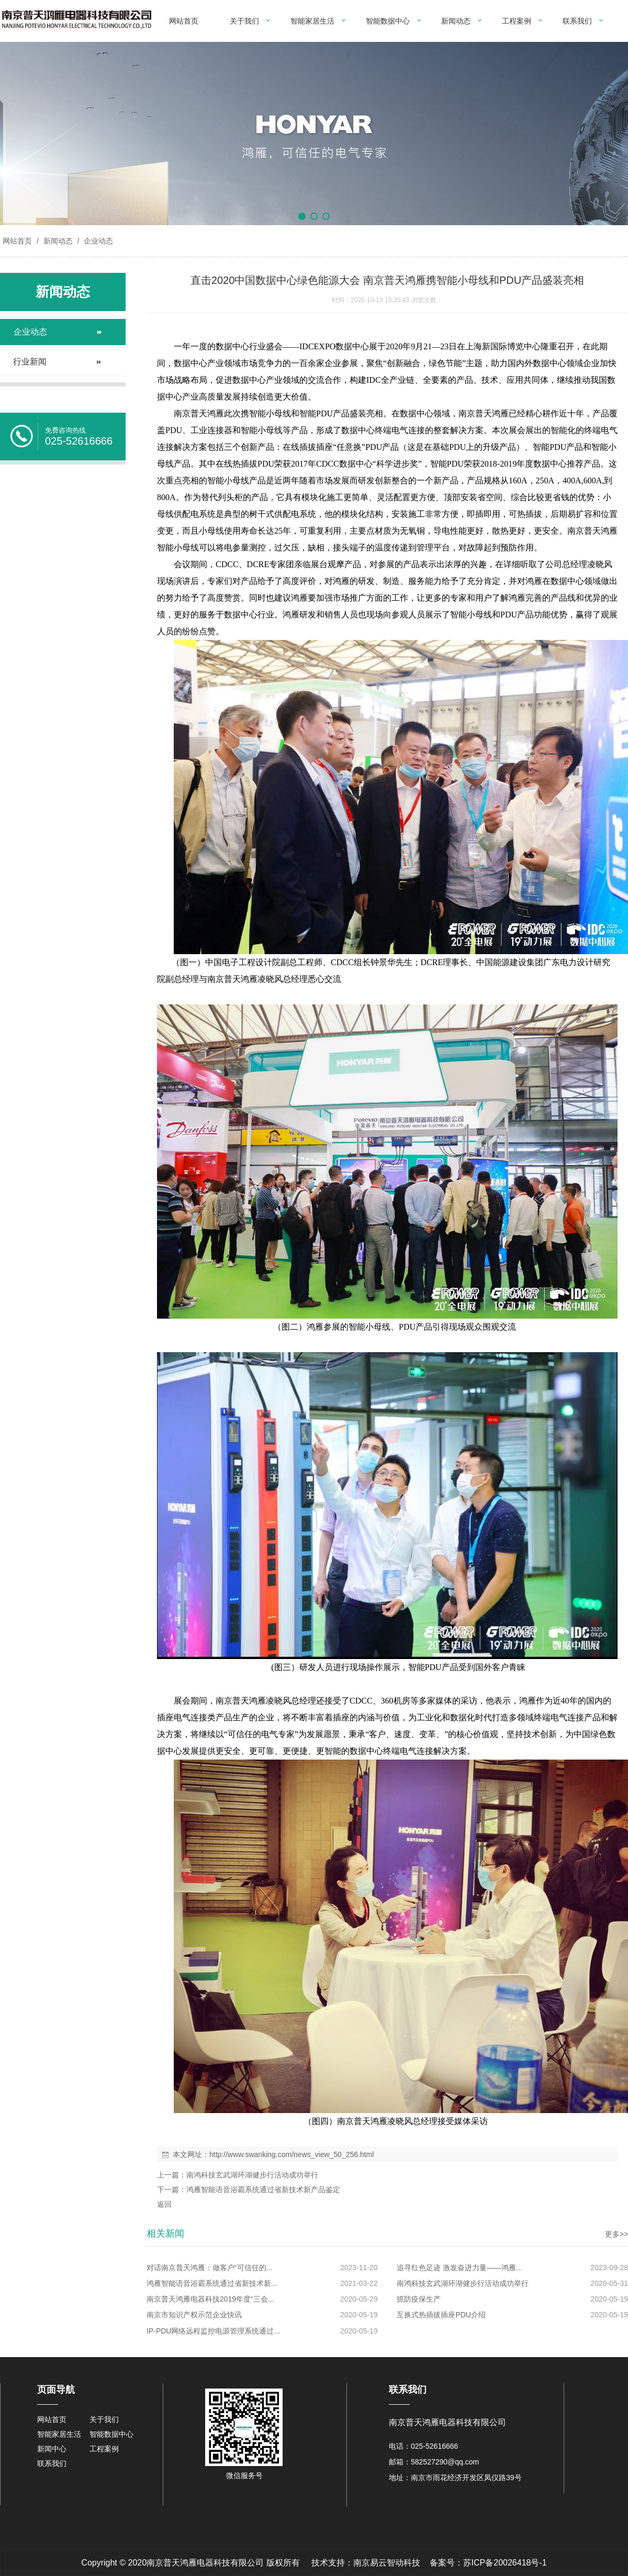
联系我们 (577, 21)
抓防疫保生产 (419, 2299)
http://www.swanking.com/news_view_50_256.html (291, 2154)
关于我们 (244, 21)
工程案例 (516, 21)
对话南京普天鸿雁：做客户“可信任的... (209, 2267)
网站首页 (183, 21)
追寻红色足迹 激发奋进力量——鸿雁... (459, 2267)
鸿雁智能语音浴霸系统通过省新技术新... (212, 2283)
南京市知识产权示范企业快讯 (194, 2314)
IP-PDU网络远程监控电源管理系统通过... (213, 2331)
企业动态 (97, 241)
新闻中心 (51, 2449)
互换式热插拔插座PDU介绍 (441, 2314)
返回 (164, 2204)
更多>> (616, 2234)
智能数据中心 (388, 21)
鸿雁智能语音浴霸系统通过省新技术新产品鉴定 (263, 2189)
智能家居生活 (312, 21)
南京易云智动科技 (386, 2562)
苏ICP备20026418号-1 (505, 2562)
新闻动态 (455, 21)
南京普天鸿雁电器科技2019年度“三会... (210, 2299)
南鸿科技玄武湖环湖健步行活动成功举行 (252, 2175)
